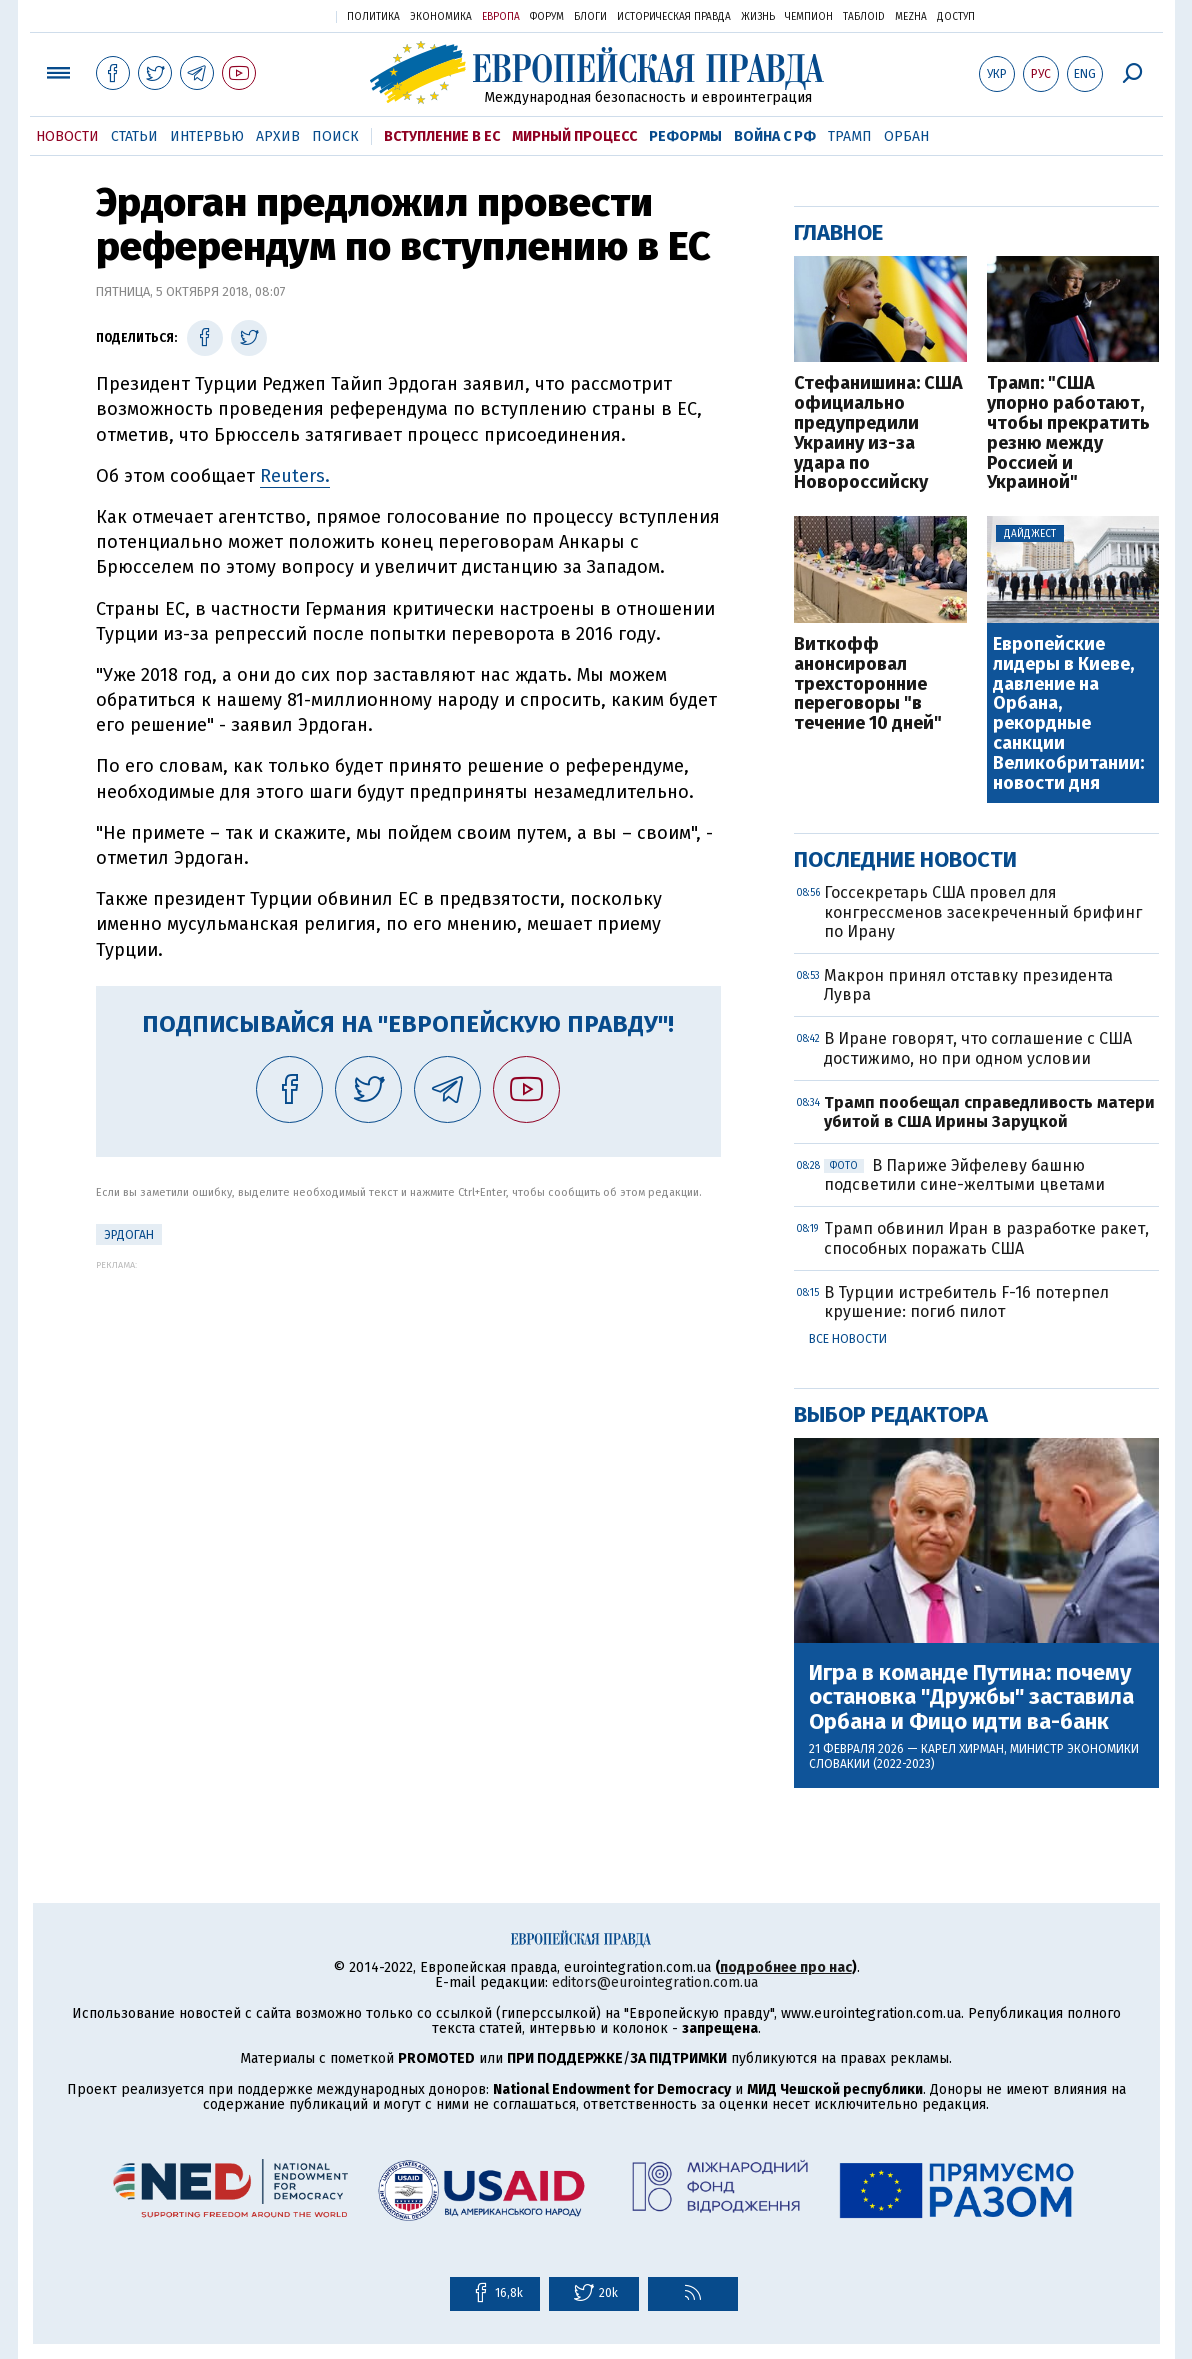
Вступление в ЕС (442, 136)
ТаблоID (864, 17)
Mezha (911, 17)
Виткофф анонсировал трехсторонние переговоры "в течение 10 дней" (868, 684)
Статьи (134, 136)
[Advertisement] (408, 1410)
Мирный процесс (574, 136)
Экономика (441, 17)
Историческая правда (674, 17)
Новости (67, 136)
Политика (373, 17)
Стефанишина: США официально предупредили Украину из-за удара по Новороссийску (878, 433)
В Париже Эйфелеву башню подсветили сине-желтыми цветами (964, 1175)
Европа (501, 17)
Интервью (207, 136)
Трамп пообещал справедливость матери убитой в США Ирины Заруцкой (989, 1112)
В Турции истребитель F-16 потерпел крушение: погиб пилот (966, 1302)
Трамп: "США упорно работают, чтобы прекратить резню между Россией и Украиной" (1068, 433)
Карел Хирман (962, 1749)
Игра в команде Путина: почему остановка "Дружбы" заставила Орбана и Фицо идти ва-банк (971, 1697)
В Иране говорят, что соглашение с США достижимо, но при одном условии (978, 1048)
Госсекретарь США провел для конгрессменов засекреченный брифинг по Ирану (983, 911)
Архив (278, 136)
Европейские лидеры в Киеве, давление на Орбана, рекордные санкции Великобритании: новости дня (1068, 714)
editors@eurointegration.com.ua (655, 1982)
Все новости (848, 1339)
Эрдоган (129, 1235)
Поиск (335, 136)
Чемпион (809, 17)
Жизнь (758, 17)
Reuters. (295, 476)
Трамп (850, 136)
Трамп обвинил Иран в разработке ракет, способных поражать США (986, 1238)
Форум (547, 17)
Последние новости (905, 859)
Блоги (590, 17)
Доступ (956, 17)
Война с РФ (775, 136)
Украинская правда (272, 15)
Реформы (685, 136)
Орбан (906, 136)
